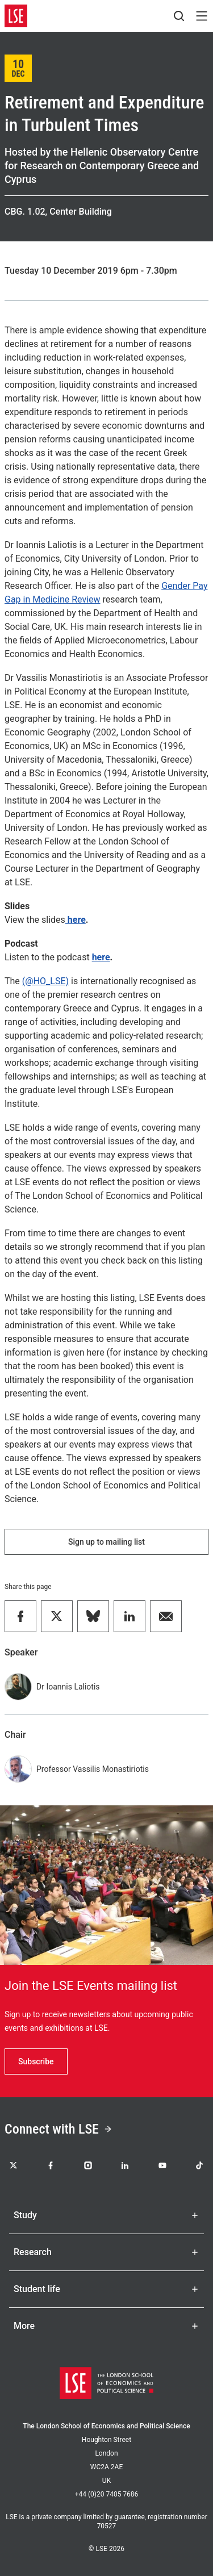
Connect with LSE (58, 2129)
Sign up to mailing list (106, 1541)
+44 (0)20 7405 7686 (107, 2494)
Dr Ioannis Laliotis (68, 1686)
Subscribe (36, 2061)
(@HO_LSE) (45, 981)
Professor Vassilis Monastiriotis (92, 1769)
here (75, 919)
